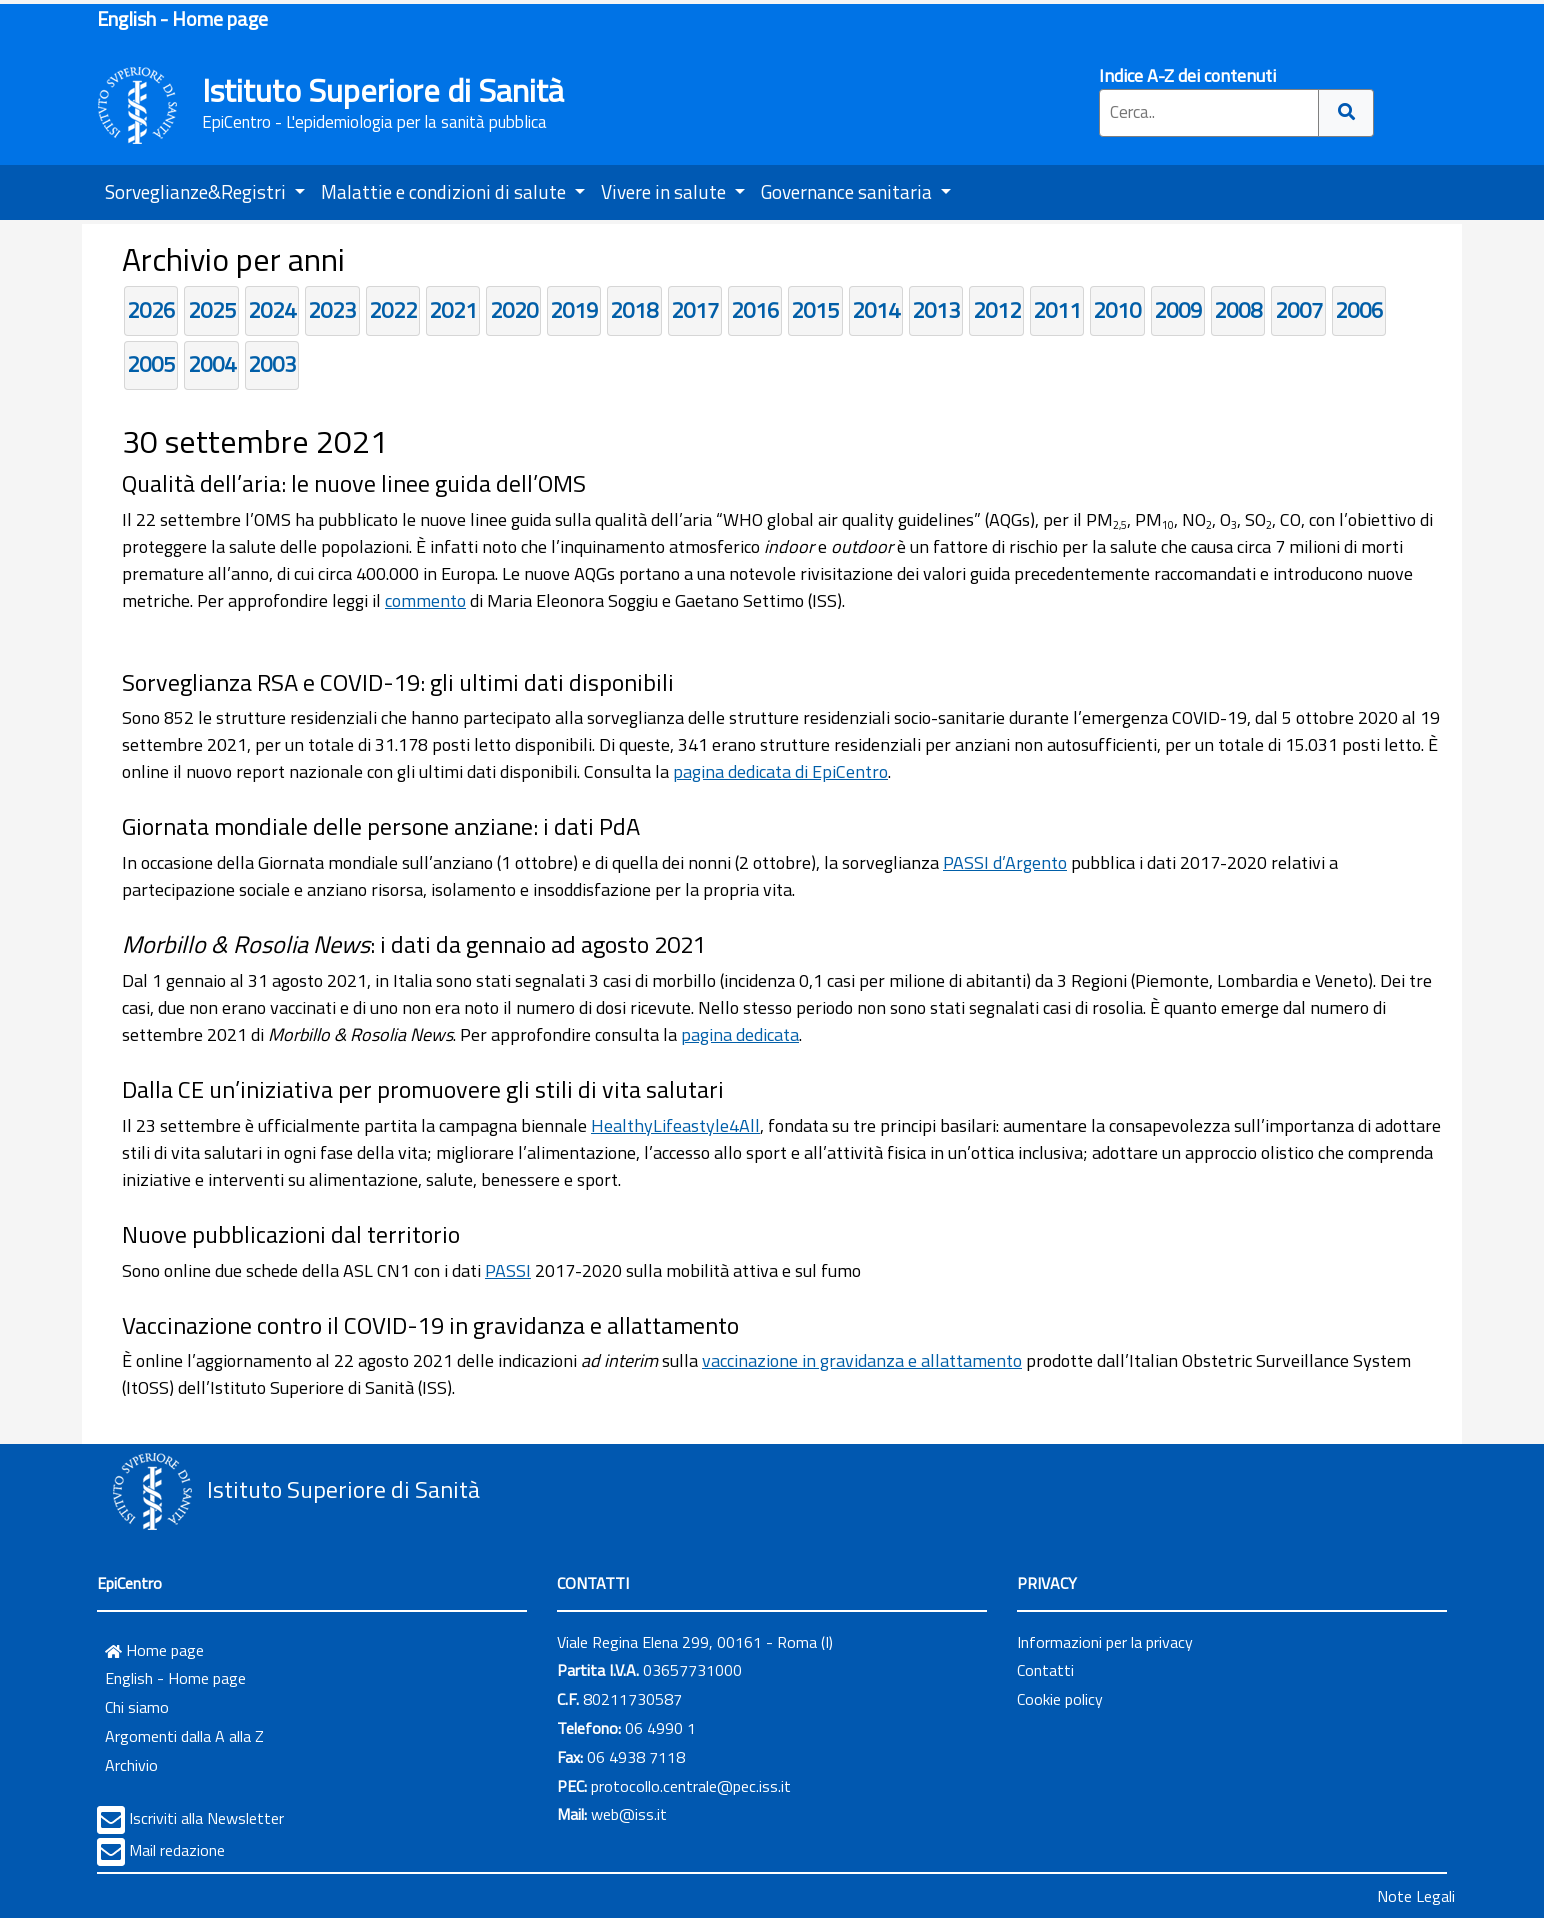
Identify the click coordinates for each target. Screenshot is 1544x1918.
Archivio (131, 1765)
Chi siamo (137, 1707)
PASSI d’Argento (1005, 862)
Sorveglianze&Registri (197, 191)
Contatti (1045, 1670)
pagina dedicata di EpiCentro (780, 771)
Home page (154, 1650)
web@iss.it (629, 1814)
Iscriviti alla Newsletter (206, 1818)
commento (425, 600)
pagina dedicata (740, 1034)
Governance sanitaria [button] (848, 191)
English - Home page (182, 18)
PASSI (508, 1270)
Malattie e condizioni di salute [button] (445, 191)
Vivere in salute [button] (665, 191)
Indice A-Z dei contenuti (1187, 75)
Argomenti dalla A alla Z (184, 1736)
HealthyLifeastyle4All (675, 1125)
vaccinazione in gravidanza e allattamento (862, 1360)
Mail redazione (177, 1850)
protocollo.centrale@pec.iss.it (691, 1786)
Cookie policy (1060, 1699)
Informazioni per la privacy (1105, 1642)
